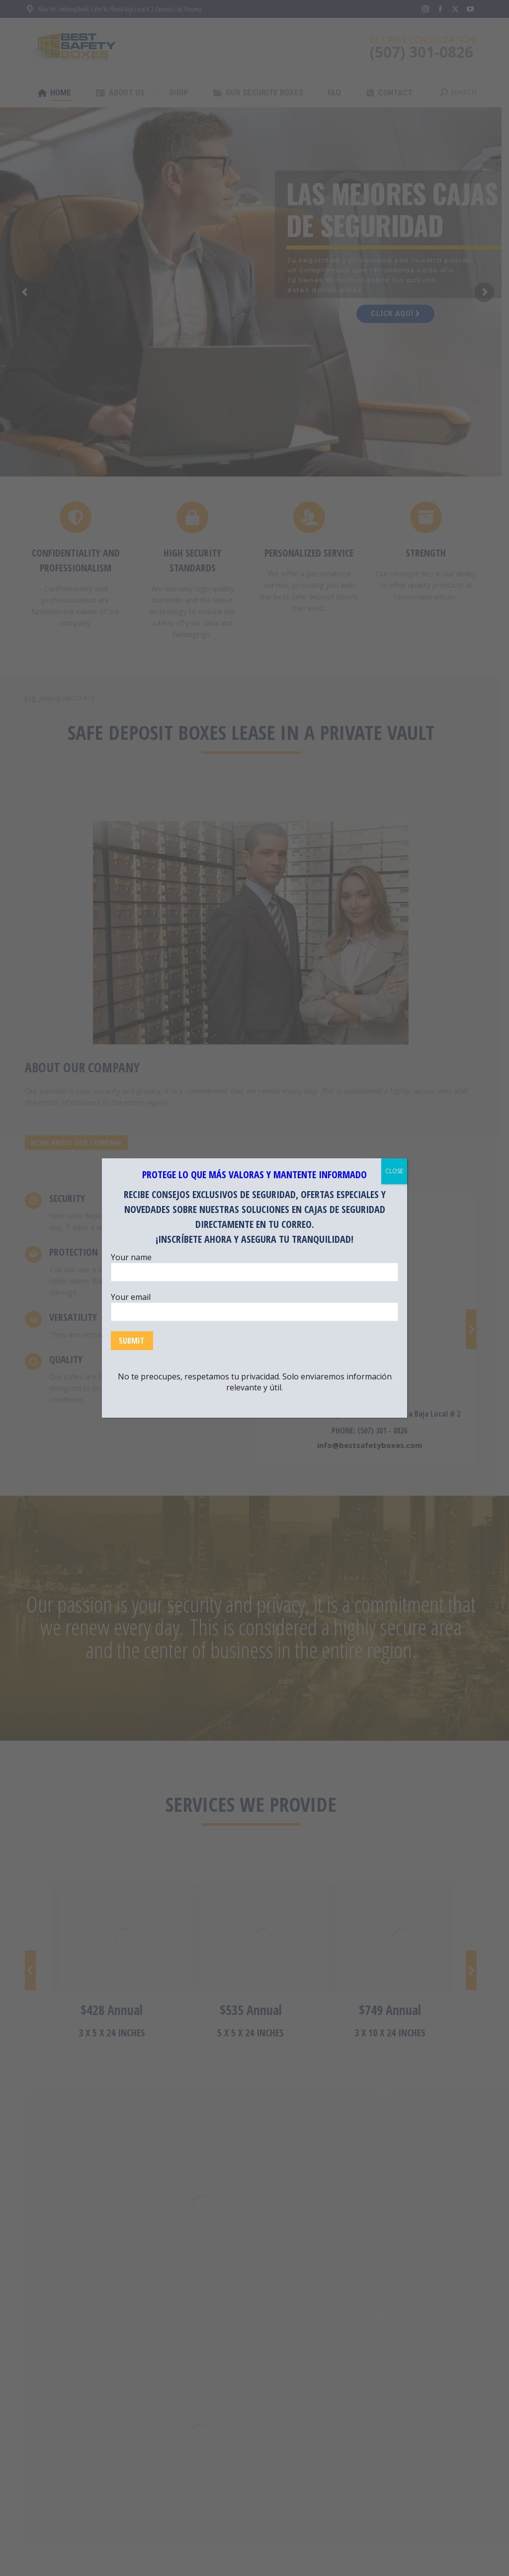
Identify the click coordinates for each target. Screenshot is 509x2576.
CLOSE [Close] (394, 1171)
